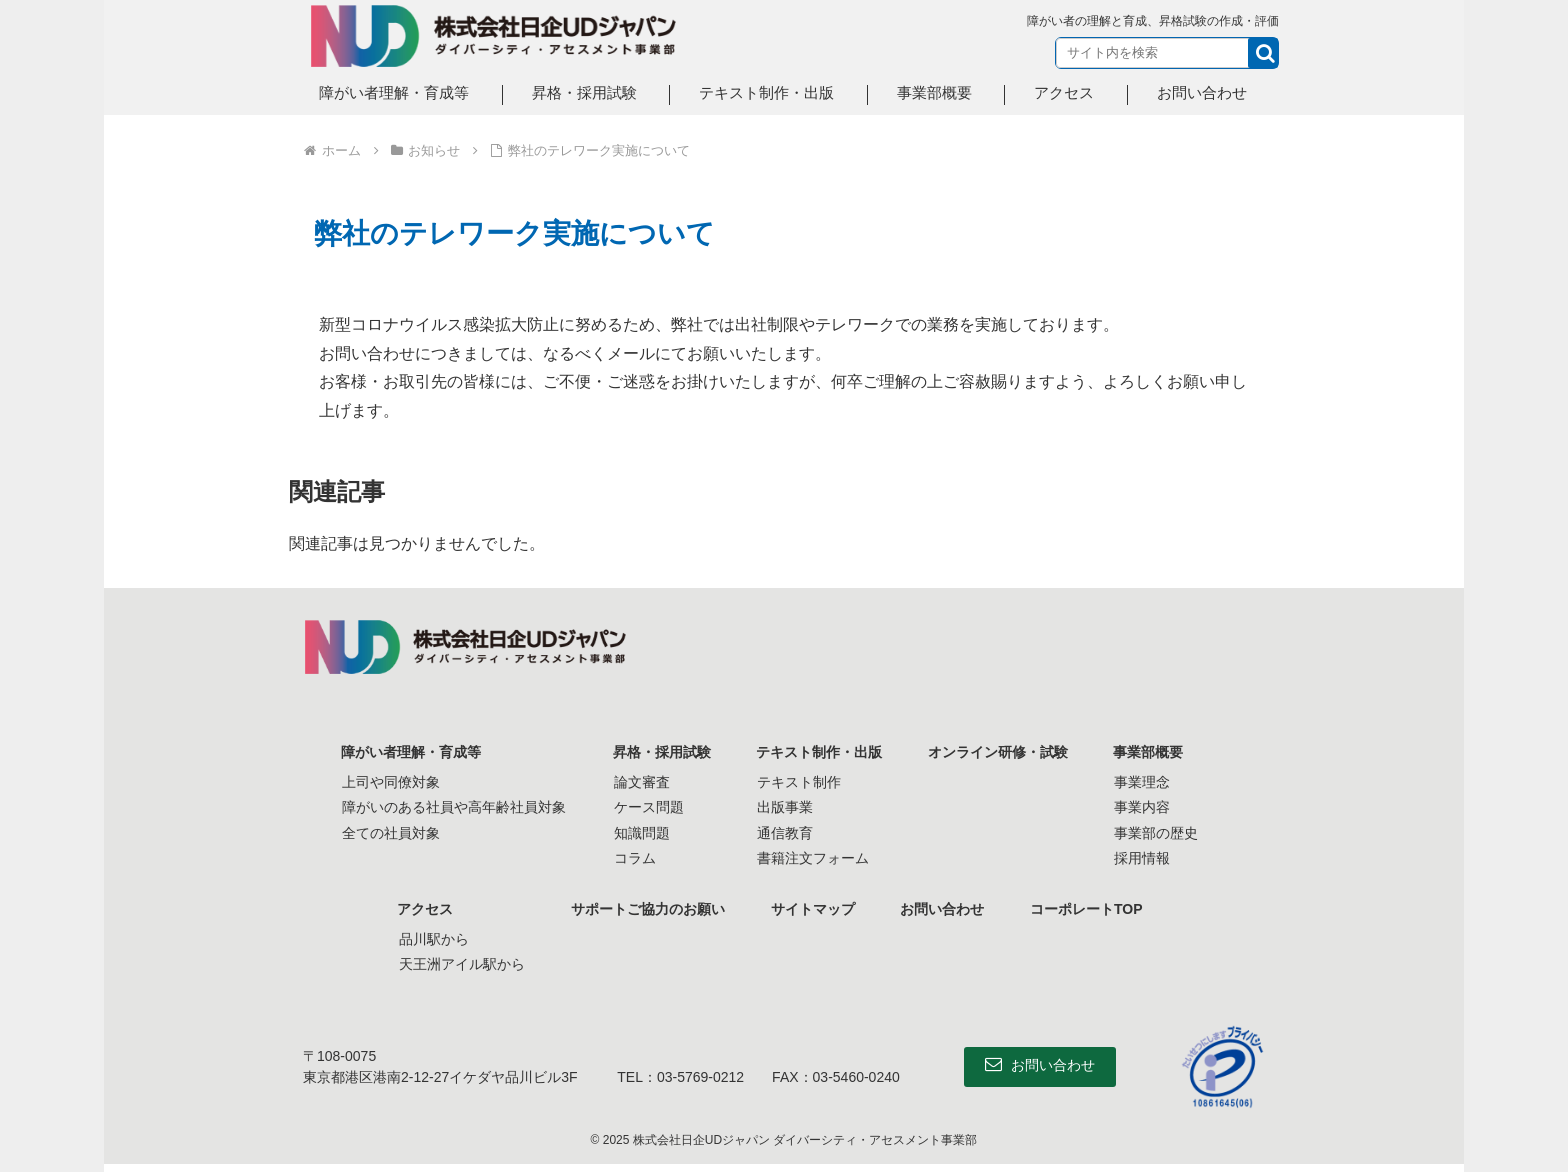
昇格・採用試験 (659, 752)
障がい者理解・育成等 (408, 752)
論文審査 (638, 782)
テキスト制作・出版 (819, 752)
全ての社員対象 (387, 833)
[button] (1263, 53)
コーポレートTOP (1090, 909)
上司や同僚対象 (387, 782)
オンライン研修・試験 (1000, 752)
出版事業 (784, 807)
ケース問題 (645, 807)
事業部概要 (1153, 752)
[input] (1167, 53)
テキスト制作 (798, 782)
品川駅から (429, 939)
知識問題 (638, 833)
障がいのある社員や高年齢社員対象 (450, 807)
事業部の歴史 (1160, 833)
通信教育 (784, 833)
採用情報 (1146, 858)
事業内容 (1146, 807)
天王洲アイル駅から (457, 964)
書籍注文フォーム (812, 858)
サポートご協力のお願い (645, 909)
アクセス (422, 909)
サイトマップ (812, 909)
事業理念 (1146, 782)
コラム (631, 858)
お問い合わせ (944, 909)
